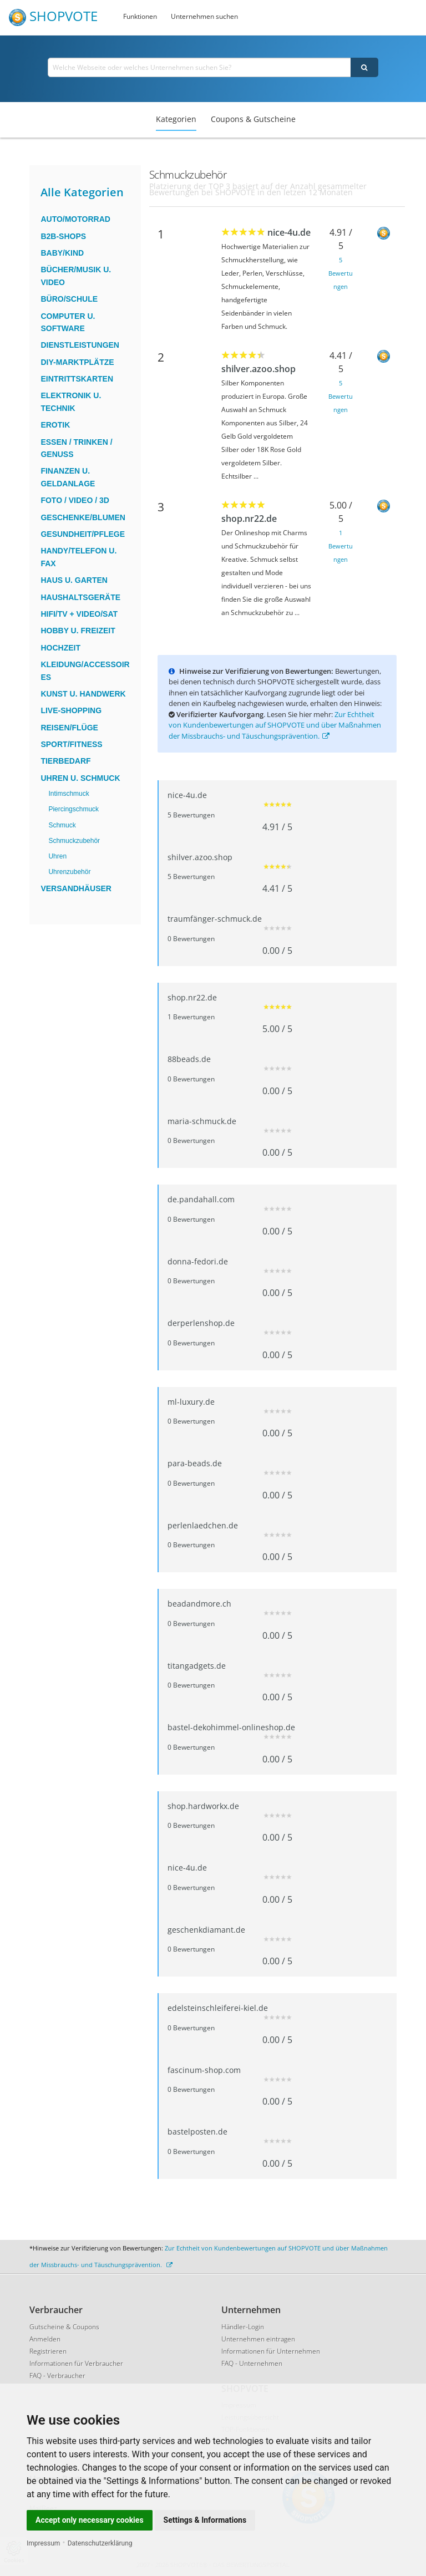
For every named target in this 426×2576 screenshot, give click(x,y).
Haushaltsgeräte (80, 597)
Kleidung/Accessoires (84, 670)
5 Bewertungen (340, 273)
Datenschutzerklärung (100, 2543)
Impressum (43, 2543)
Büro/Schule (69, 298)
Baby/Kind (62, 252)
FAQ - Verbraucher (57, 2375)
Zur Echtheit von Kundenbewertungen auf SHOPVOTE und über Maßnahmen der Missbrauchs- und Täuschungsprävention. (275, 725)
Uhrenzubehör (69, 872)
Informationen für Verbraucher (76, 2363)
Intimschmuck (68, 793)
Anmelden (44, 2339)
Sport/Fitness (71, 744)
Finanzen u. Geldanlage (67, 476)
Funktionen (140, 16)
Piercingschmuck (73, 809)
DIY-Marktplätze (77, 362)
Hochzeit (60, 647)
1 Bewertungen (340, 546)
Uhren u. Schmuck (80, 778)
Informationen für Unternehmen (270, 2351)
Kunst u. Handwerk (82, 693)
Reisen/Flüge (69, 727)
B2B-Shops (63, 236)
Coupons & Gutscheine (253, 119)
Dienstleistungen (79, 345)
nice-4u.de (289, 232)
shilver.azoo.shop (258, 369)
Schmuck (61, 825)
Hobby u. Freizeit (77, 630)
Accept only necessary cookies (90, 2520)
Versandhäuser (75, 888)
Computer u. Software (67, 322)
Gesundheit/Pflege (82, 534)
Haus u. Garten (74, 580)
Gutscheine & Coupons (64, 2326)
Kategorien (176, 119)
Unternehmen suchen (204, 16)
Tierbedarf (65, 760)
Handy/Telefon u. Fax (78, 556)
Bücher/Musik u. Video (75, 275)
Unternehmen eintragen (258, 2339)
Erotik (55, 424)
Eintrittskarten (76, 378)
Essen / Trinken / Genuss (76, 448)
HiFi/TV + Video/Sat (79, 613)
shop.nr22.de (249, 518)
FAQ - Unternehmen (251, 2363)
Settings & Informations (205, 2520)
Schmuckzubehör (74, 841)
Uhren (57, 856)
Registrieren (48, 2351)
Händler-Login (242, 2326)
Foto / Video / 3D (74, 500)
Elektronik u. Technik (70, 401)
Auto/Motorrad (75, 219)
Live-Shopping (71, 710)
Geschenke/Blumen (82, 517)
